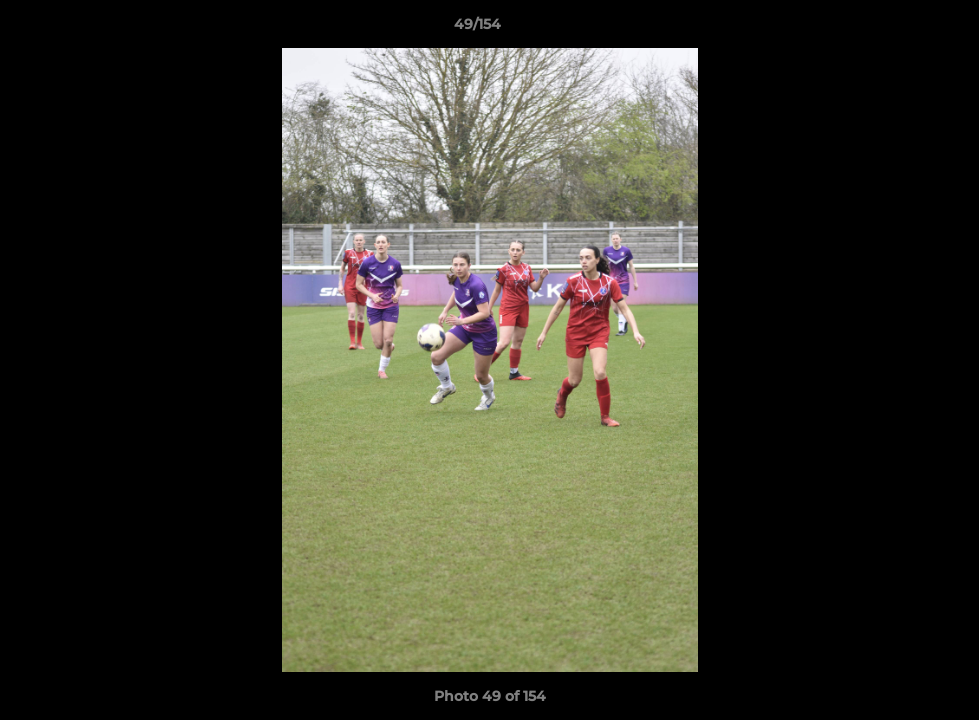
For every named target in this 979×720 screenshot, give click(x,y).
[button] (895, 29)
